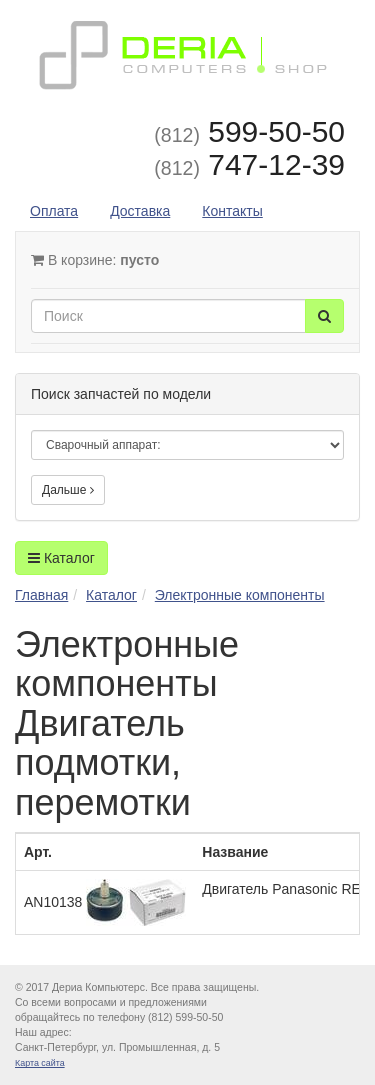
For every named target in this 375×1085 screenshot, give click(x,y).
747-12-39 (249, 164)
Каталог (61, 558)
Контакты (232, 211)
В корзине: (95, 260)
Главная (41, 595)
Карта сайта (40, 1063)
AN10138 (105, 902)
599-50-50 (249, 131)
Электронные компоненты (240, 595)
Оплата (54, 211)
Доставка (140, 211)
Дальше (68, 490)
